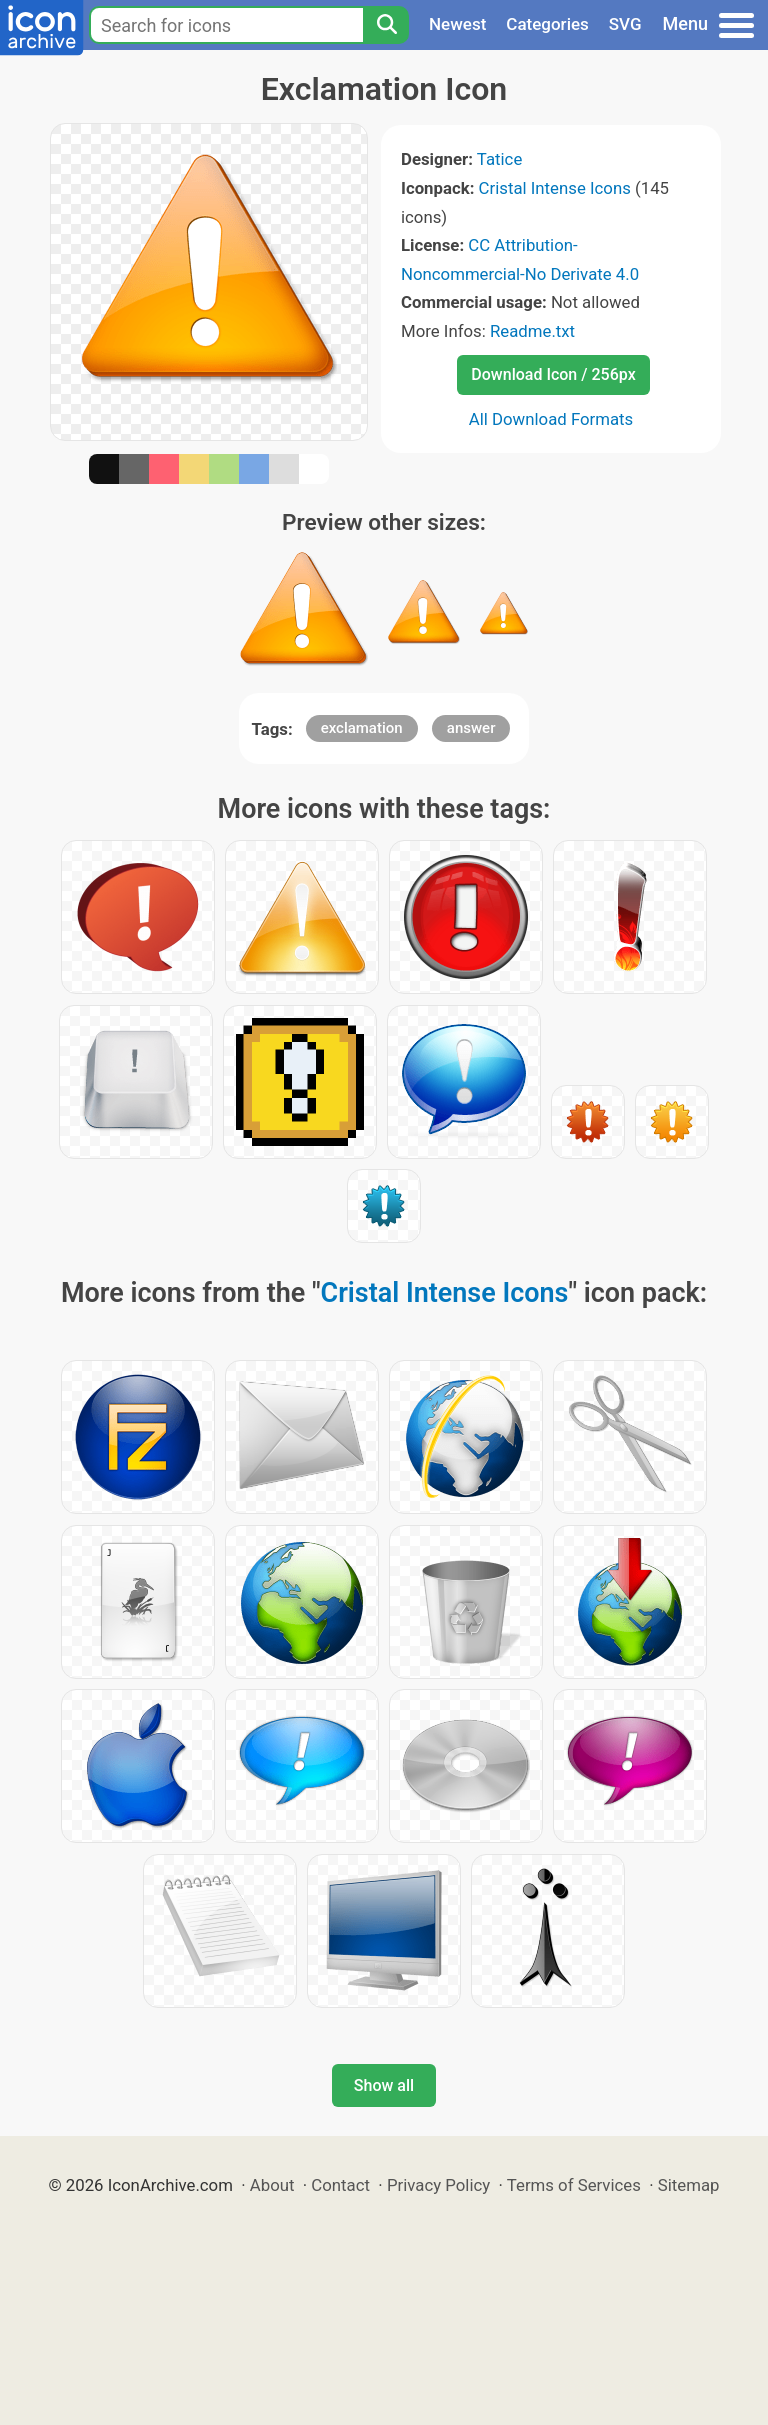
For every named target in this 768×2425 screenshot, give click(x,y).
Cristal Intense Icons (555, 188)
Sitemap (689, 2185)
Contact (340, 2185)
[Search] (386, 25)
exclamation (362, 728)
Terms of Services (574, 2185)
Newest (457, 24)
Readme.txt (532, 331)
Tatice (499, 159)
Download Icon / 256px (553, 374)
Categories (547, 24)
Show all (384, 2085)
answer (471, 728)
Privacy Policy (438, 2185)
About (272, 2185)
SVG (625, 24)
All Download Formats (551, 419)
